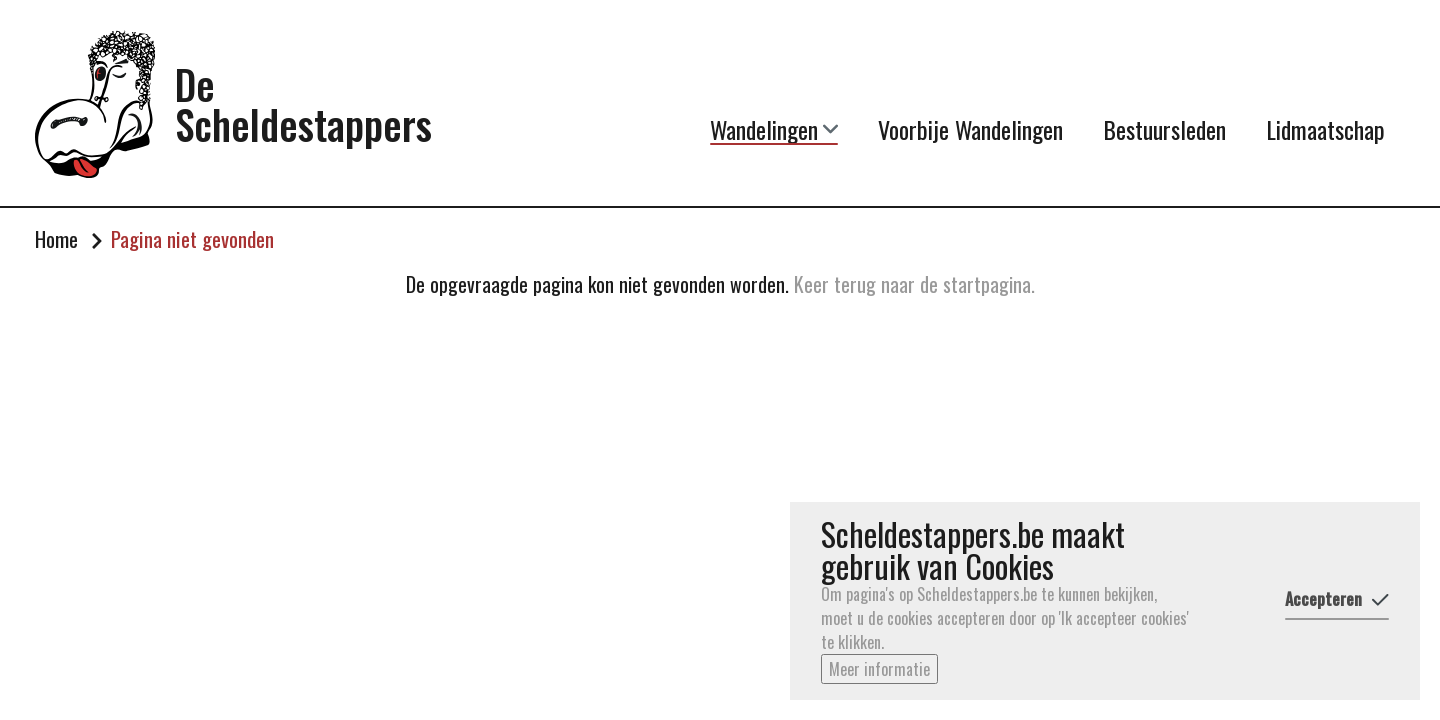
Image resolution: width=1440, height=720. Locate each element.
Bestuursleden (1164, 129)
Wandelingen (774, 129)
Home (56, 238)
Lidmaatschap (1325, 129)
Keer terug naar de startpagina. (914, 284)
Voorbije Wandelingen (970, 129)
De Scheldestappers (303, 104)
